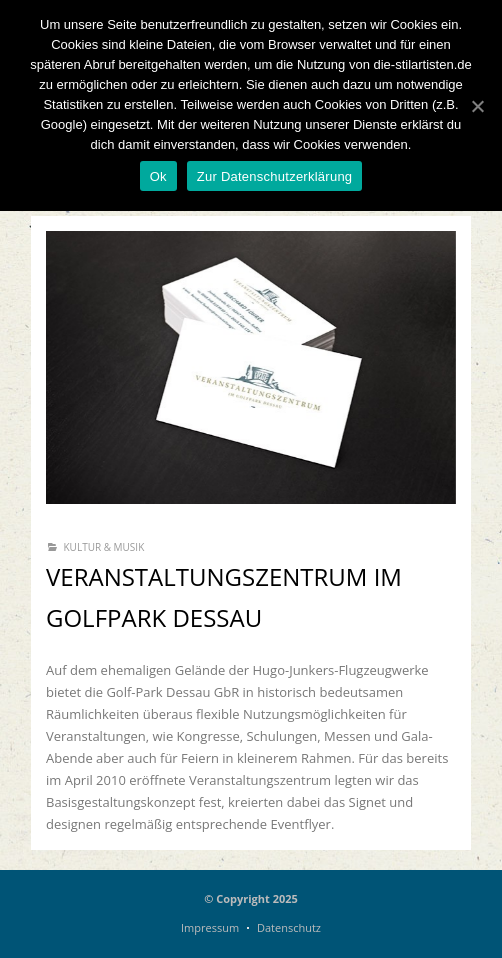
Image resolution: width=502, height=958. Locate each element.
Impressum (210, 927)
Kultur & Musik (104, 547)
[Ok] (477, 106)
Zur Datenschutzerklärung (275, 176)
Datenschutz (289, 927)
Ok (158, 176)
